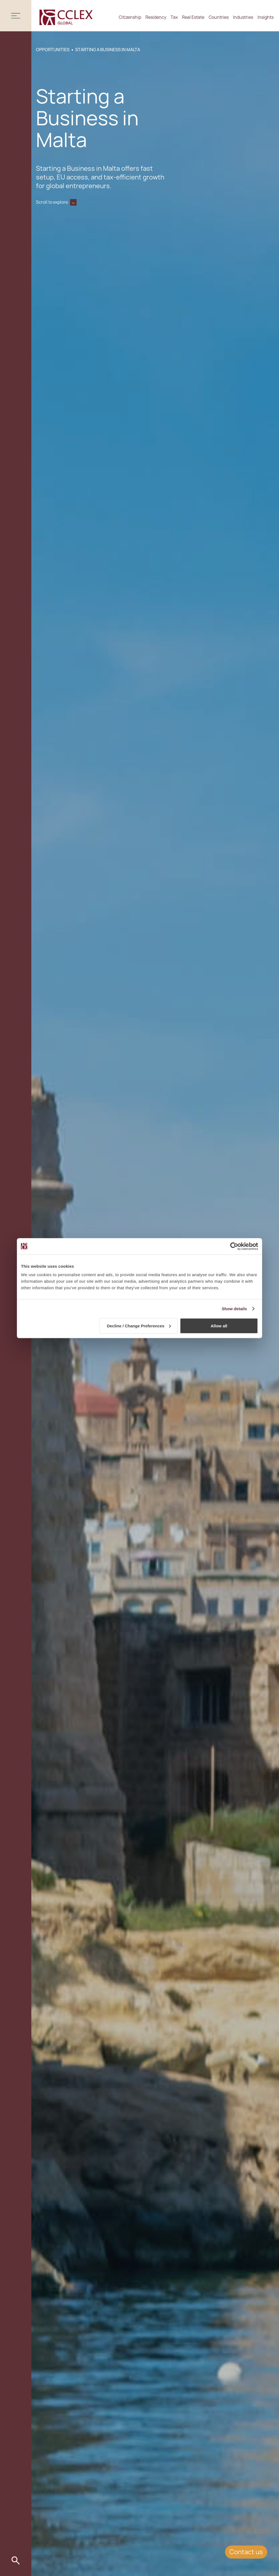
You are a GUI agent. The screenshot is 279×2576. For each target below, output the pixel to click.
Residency (155, 17)
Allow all (219, 1325)
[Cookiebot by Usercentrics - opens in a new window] (234, 1246)
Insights (265, 17)
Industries (243, 17)
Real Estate (193, 17)
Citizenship (130, 17)
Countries (219, 17)
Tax (174, 17)
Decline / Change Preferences (139, 1325)
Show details (234, 1308)
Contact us (246, 2552)
